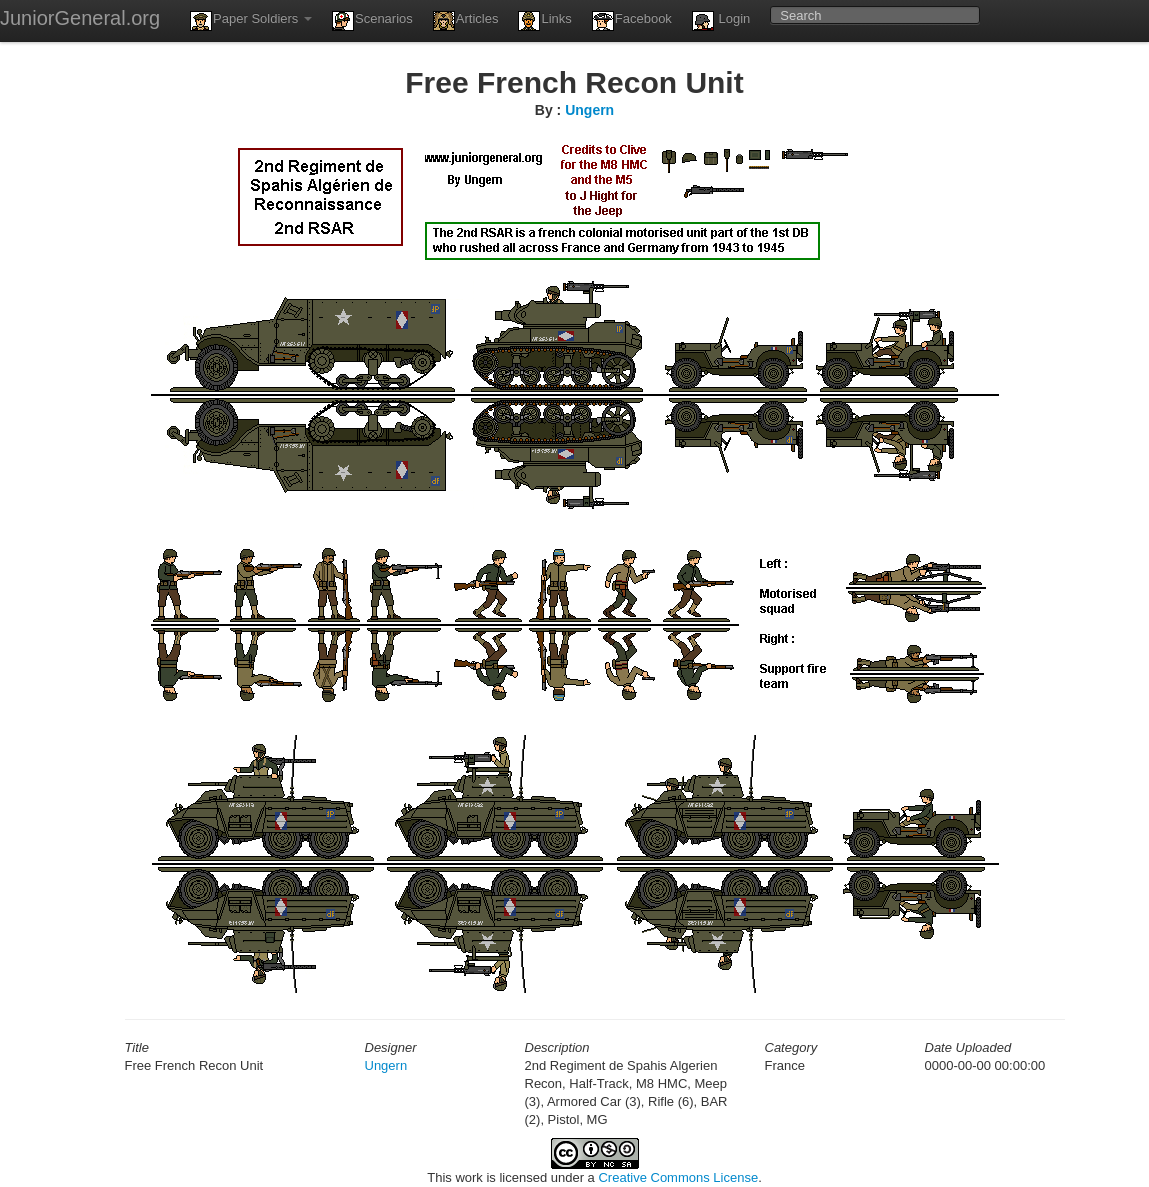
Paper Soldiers (251, 21)
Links (544, 21)
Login (721, 21)
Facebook (632, 21)
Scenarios (372, 21)
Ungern (589, 110)
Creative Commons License (678, 1177)
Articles (466, 21)
